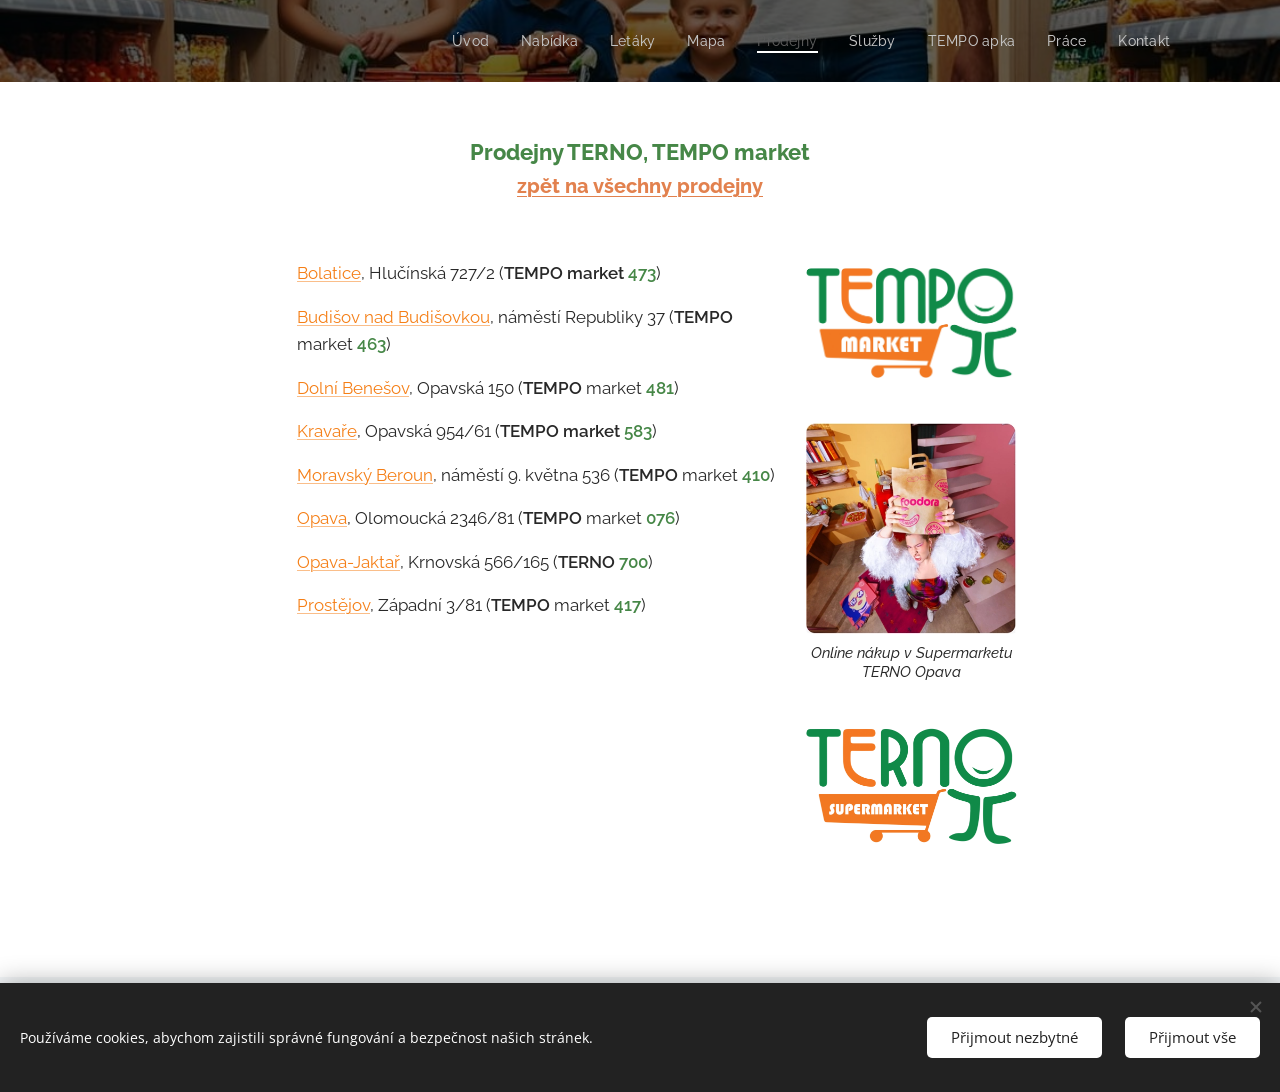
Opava (322, 518)
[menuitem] (451, 41)
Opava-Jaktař (348, 562)
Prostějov (333, 605)
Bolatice (329, 273)
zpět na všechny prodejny (640, 186)
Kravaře (327, 431)
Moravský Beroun (365, 475)
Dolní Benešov (353, 388)
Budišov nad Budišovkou (393, 317)
